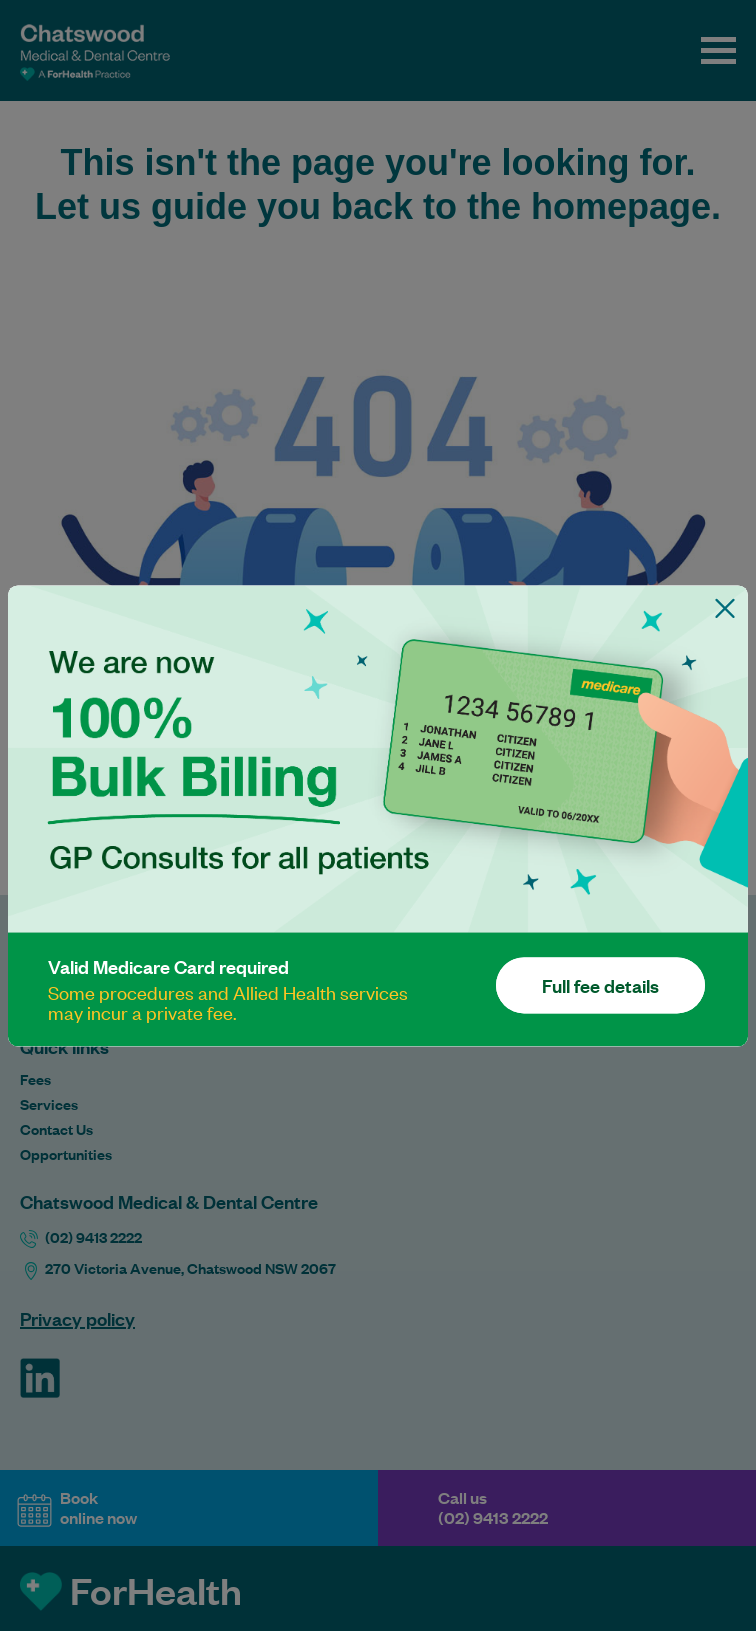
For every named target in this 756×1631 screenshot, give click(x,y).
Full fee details (600, 985)
